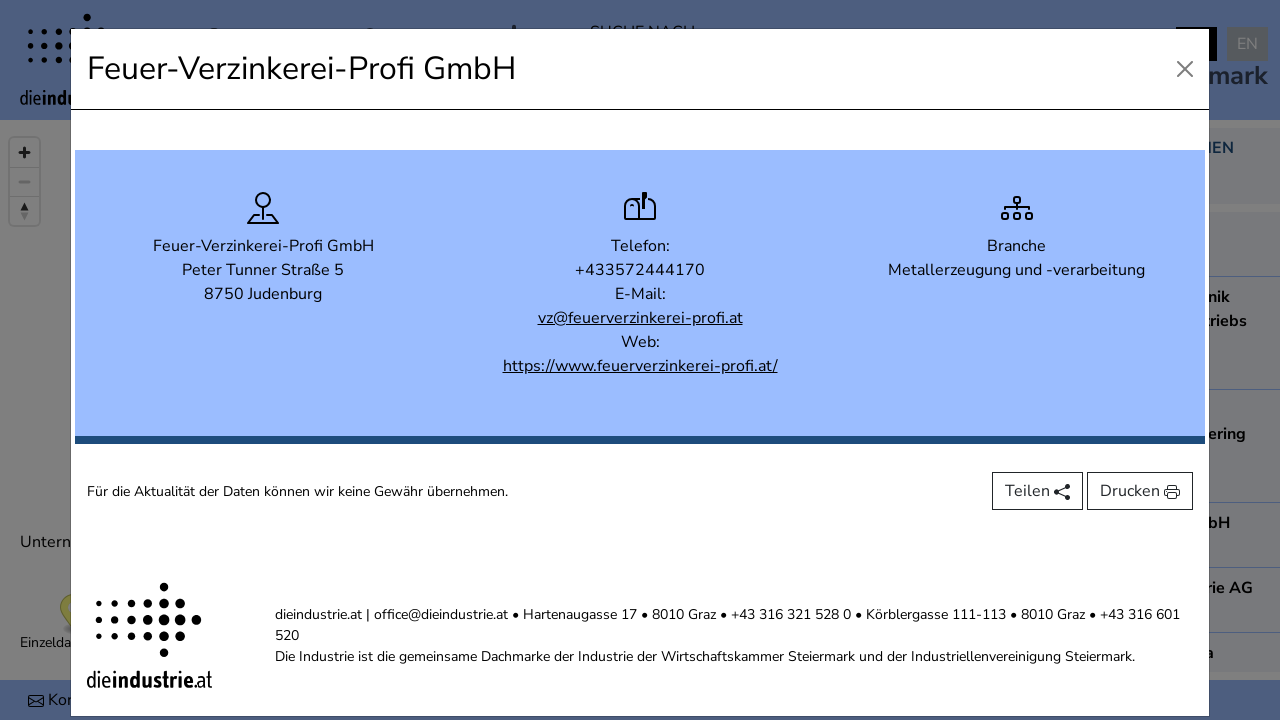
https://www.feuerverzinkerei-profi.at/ (640, 366)
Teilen (1037, 491)
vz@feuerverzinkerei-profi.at (640, 318)
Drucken (1140, 491)
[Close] (1185, 69)
